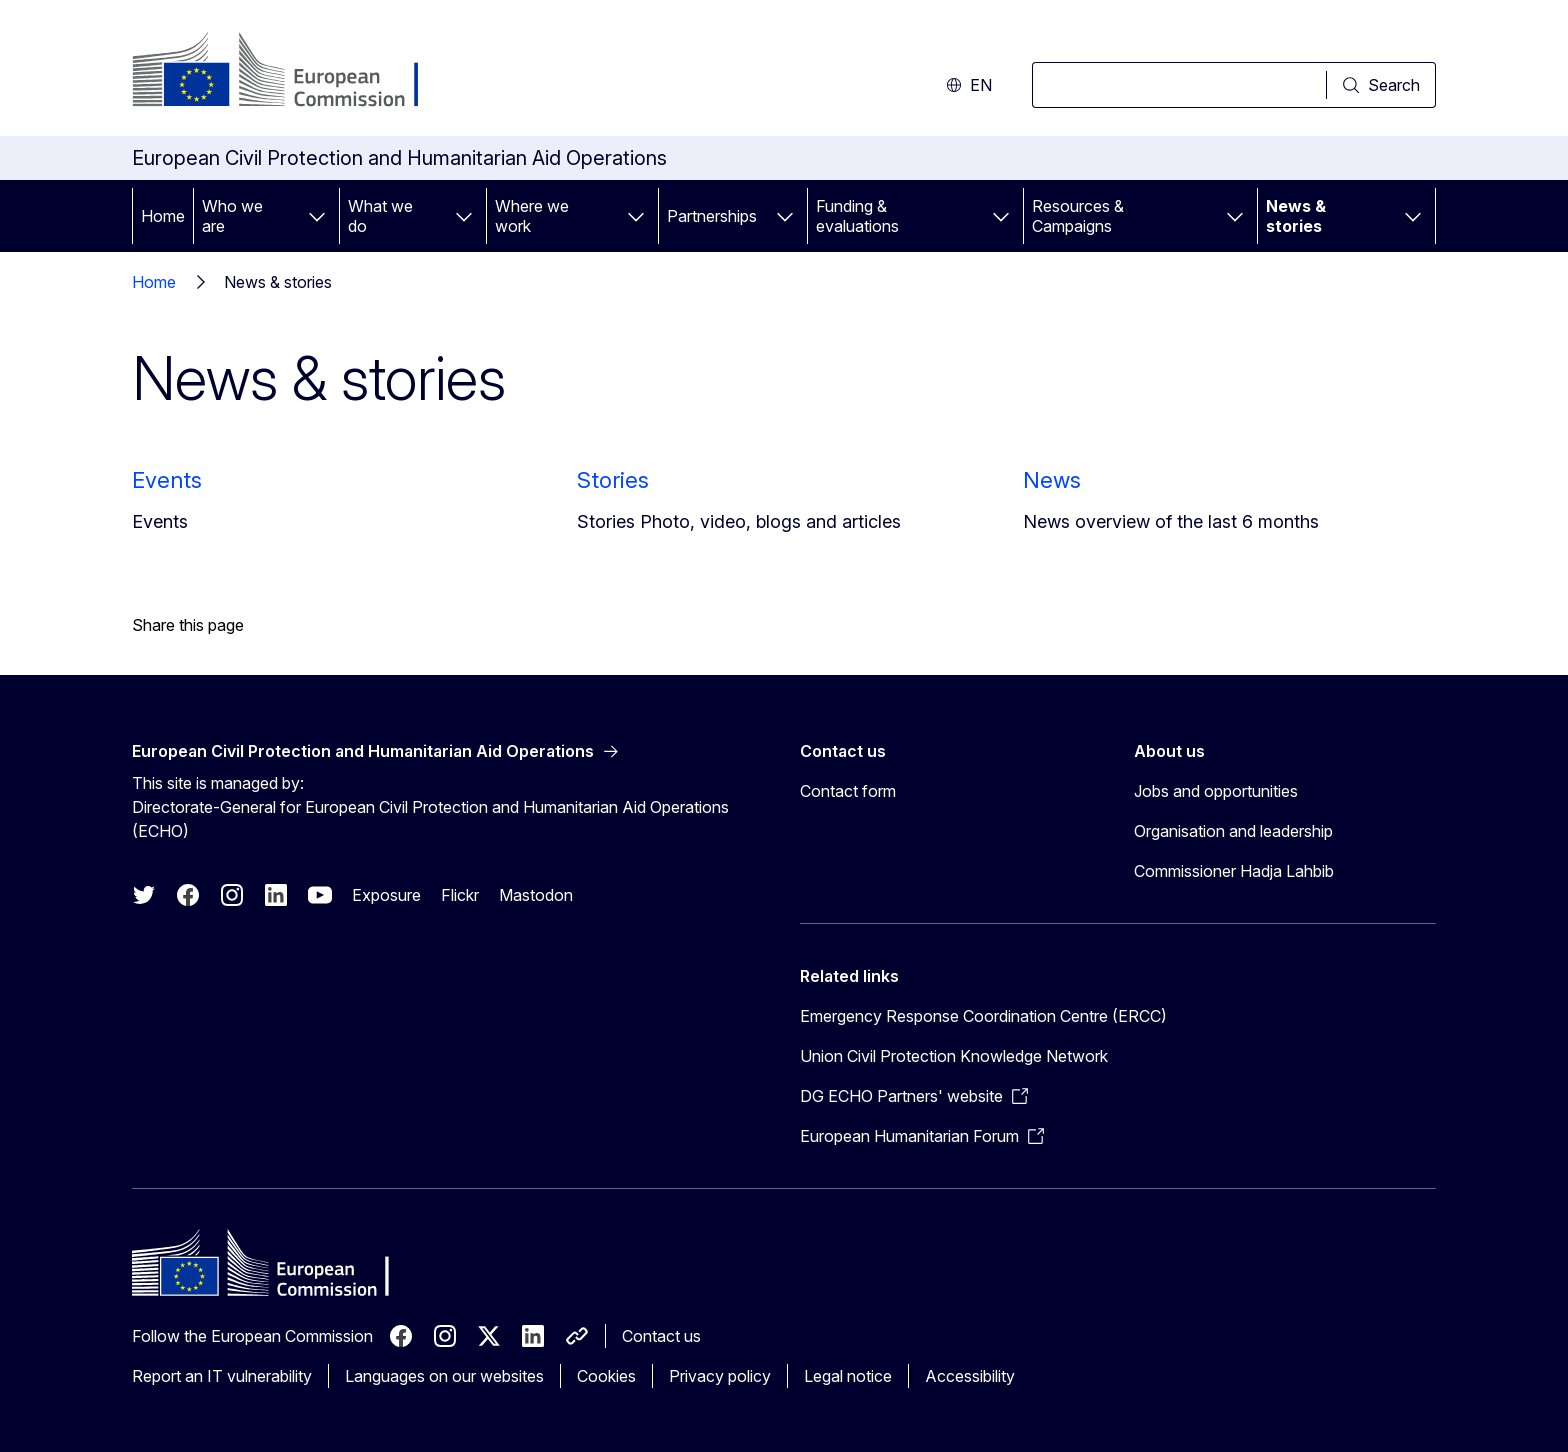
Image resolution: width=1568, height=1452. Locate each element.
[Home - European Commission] (293, 72)
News (1052, 480)
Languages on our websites (444, 1376)
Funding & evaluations (857, 216)
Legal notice (848, 1376)
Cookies (606, 1376)
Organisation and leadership (1233, 831)
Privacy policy (720, 1376)
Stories (613, 480)
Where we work (532, 216)
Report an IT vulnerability (222, 1376)
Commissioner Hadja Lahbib (1234, 871)
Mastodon (536, 895)
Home (163, 216)
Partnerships (712, 216)
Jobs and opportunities (1216, 791)
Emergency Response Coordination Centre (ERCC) (983, 1016)
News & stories (1296, 216)
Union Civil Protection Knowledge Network (954, 1056)
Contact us (661, 1336)
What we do (380, 216)
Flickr (460, 895)
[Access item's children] (317, 216)
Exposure (386, 895)
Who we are (232, 216)
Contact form (848, 791)
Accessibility (970, 1376)
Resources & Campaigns (1078, 216)
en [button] (969, 85)
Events (167, 480)
